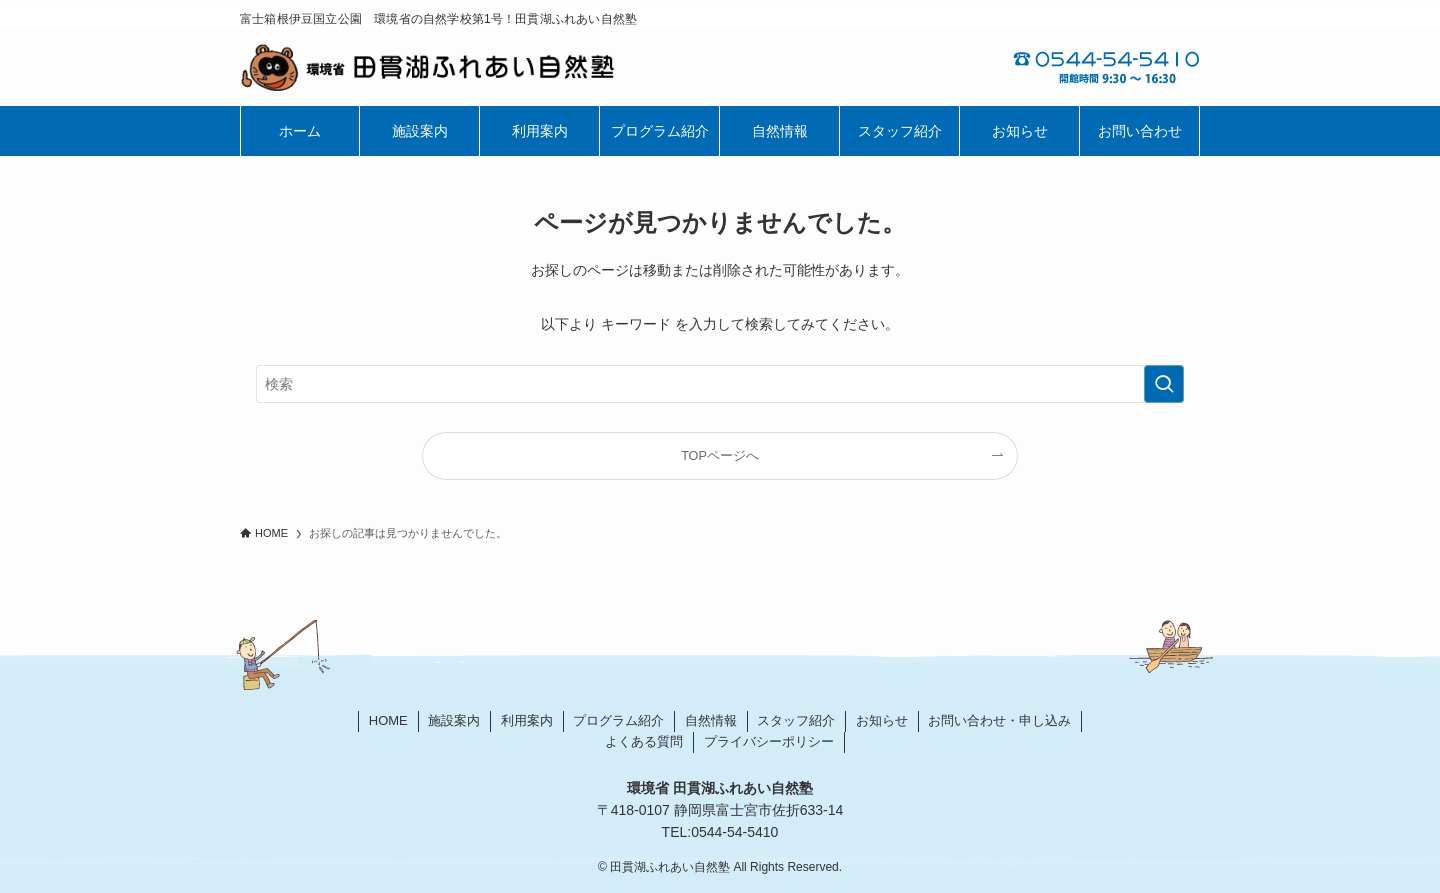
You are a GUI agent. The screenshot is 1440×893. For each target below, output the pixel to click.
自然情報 (711, 720)
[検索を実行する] (1164, 384)
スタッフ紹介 (796, 720)
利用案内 (527, 720)
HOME (388, 720)
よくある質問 (644, 741)
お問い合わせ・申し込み (999, 720)
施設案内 (454, 720)
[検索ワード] (720, 384)
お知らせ (882, 720)
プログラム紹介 (618, 720)
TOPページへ (720, 456)
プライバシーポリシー (769, 741)
